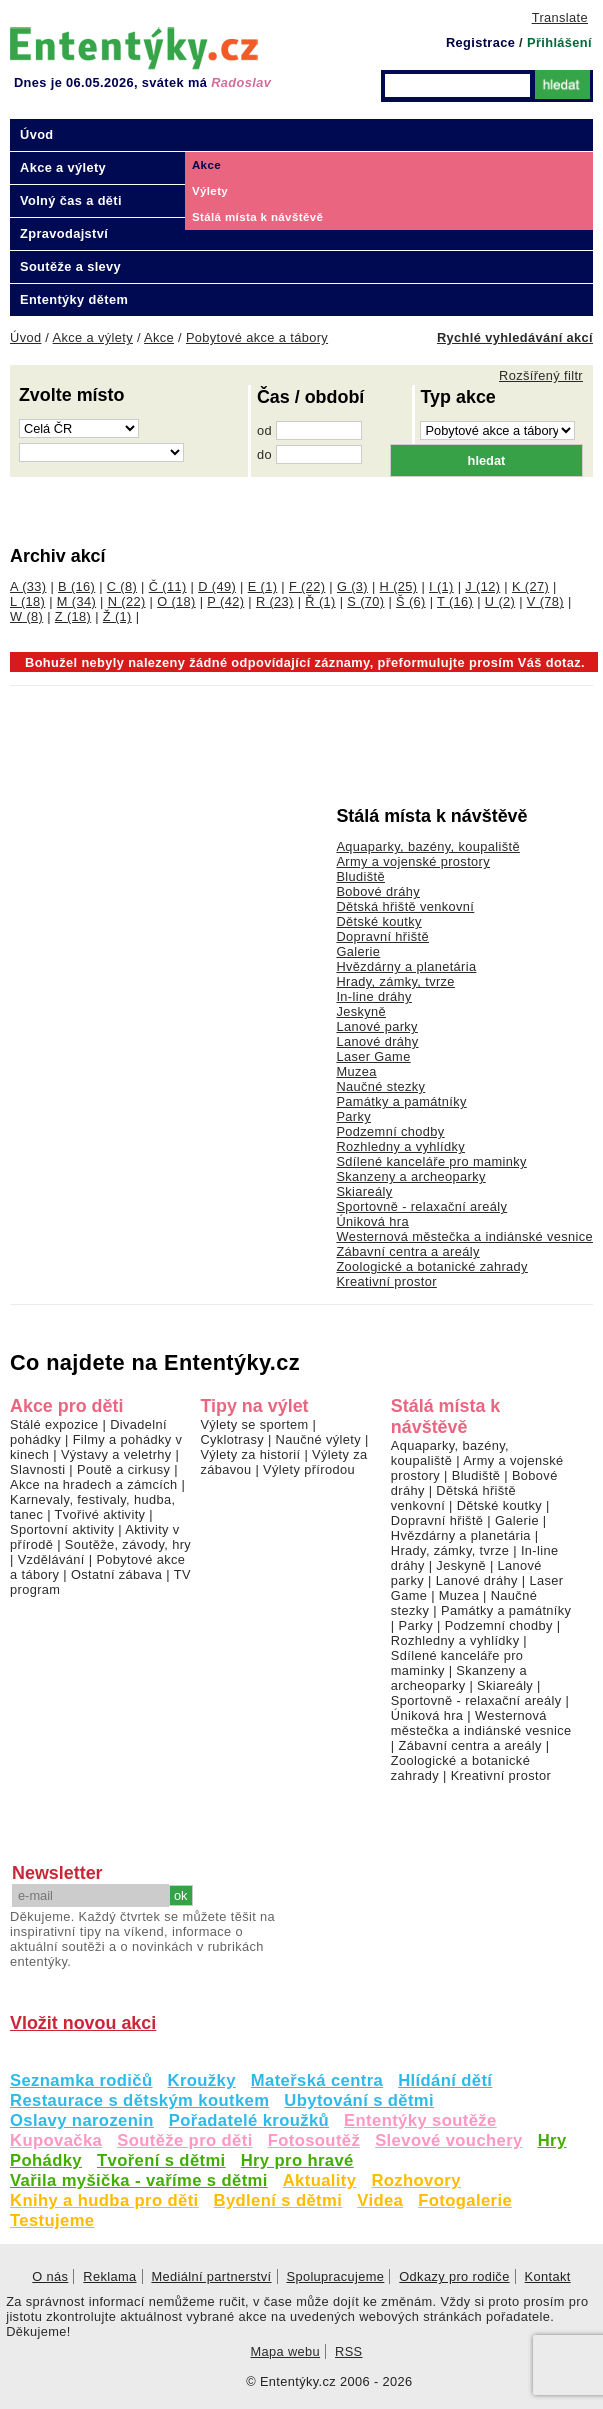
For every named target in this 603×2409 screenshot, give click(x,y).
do (264, 454)
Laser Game (373, 1056)
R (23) (275, 601)
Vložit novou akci (83, 2023)
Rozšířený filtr (541, 375)
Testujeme (52, 2220)
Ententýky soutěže (420, 2120)
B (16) (76, 586)
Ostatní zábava (116, 1574)
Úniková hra (372, 1221)
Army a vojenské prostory (413, 861)
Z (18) (73, 616)
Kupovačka (56, 2140)
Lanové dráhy (377, 1041)
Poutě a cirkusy (123, 1469)
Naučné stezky (380, 1086)
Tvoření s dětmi (161, 2160)
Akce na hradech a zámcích (94, 1484)
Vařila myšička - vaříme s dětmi (139, 2180)
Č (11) (168, 586)
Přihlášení (559, 42)
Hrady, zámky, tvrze (395, 981)
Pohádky (46, 2160)
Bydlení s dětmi (278, 2200)
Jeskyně (361, 1011)
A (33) (28, 586)
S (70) (365, 601)
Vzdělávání (51, 1559)
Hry (552, 2140)
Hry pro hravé (297, 2160)
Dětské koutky (378, 921)
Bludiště (360, 876)
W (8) (26, 616)
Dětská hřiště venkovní (405, 906)
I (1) (441, 586)
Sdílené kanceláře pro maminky (431, 1161)
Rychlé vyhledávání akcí (515, 337)
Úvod (37, 134)
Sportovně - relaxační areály (421, 1206)
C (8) (122, 586)
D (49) (217, 586)
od (264, 430)
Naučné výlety (318, 1439)
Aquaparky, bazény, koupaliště (428, 846)
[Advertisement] (160, 836)
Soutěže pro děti (184, 2140)
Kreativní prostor (386, 1281)
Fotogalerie (465, 2200)
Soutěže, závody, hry (128, 1544)
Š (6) (411, 601)
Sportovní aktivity (62, 1529)
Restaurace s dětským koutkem (139, 2100)
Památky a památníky (401, 1101)
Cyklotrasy (232, 1439)
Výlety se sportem (254, 1424)
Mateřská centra (317, 2080)
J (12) (482, 586)
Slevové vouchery (449, 2140)
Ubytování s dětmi (359, 2100)
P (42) (225, 601)
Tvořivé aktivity (100, 1514)
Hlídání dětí (445, 2080)
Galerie (358, 951)
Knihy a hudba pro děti (104, 2200)
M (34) (76, 601)
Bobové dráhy (378, 891)
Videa (380, 2200)
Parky (353, 1116)
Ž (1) (117, 616)
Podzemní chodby (390, 1131)
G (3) (352, 586)
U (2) (500, 601)
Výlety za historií (250, 1454)
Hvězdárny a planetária (406, 966)
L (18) (27, 601)
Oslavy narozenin (82, 2120)
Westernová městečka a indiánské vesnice (464, 1236)
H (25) (399, 586)
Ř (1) (320, 601)
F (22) (307, 586)
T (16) (455, 601)
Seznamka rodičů (81, 2080)
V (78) (545, 601)
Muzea (356, 1071)
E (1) (263, 586)
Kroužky (202, 2080)
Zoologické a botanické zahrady (432, 1266)
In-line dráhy (373, 996)
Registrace (480, 42)
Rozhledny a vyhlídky (400, 1146)
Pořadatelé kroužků (249, 2120)
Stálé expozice (54, 1424)
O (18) (176, 601)
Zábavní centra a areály (407, 1251)
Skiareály (364, 1191)
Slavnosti (37, 1469)
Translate (560, 17)
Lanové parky (376, 1026)
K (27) (530, 586)
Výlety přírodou (309, 1469)
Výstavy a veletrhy (116, 1454)
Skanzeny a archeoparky (410, 1176)
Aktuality (320, 2180)
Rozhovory (415, 2180)
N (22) (127, 601)
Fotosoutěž (314, 2140)
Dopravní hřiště (382, 936)
